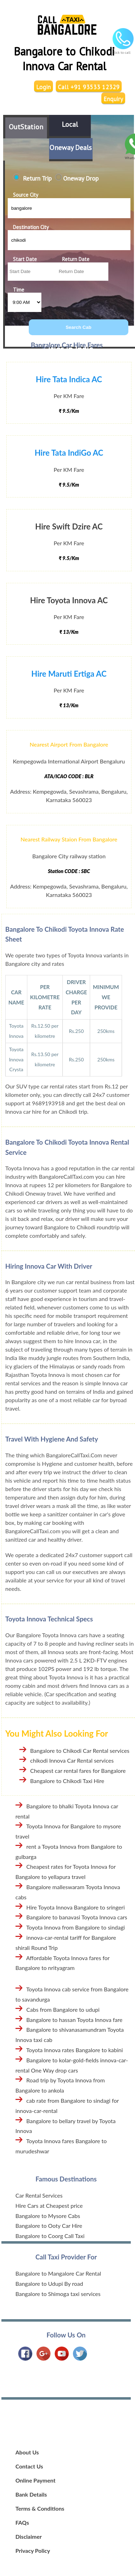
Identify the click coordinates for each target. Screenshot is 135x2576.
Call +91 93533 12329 (89, 87)
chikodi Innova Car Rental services (72, 1760)
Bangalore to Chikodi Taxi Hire (67, 1780)
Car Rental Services (38, 2195)
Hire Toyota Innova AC (69, 600)
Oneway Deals (70, 147)
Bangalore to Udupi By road (49, 2283)
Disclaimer (28, 2536)
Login (43, 87)
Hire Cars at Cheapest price (49, 2205)
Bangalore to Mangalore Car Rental (58, 2273)
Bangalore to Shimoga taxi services (58, 2293)
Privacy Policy (32, 2550)
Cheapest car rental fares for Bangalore (78, 1770)
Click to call (123, 50)
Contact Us (29, 2466)
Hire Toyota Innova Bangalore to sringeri (75, 1907)
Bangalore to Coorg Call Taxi (50, 2235)
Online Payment (35, 2480)
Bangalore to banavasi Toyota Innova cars (76, 1917)
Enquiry (113, 99)
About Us (27, 2452)
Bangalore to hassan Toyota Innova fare (74, 2019)
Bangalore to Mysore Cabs (47, 2215)
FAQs (22, 2522)
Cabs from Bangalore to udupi (63, 2009)
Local (70, 124)
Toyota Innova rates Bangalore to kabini (74, 2050)
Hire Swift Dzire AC (68, 526)
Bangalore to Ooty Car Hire (48, 2225)
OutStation (26, 126)
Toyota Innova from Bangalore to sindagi (75, 1927)
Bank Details (31, 2494)
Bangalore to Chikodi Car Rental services (79, 1750)
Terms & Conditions (39, 2508)
